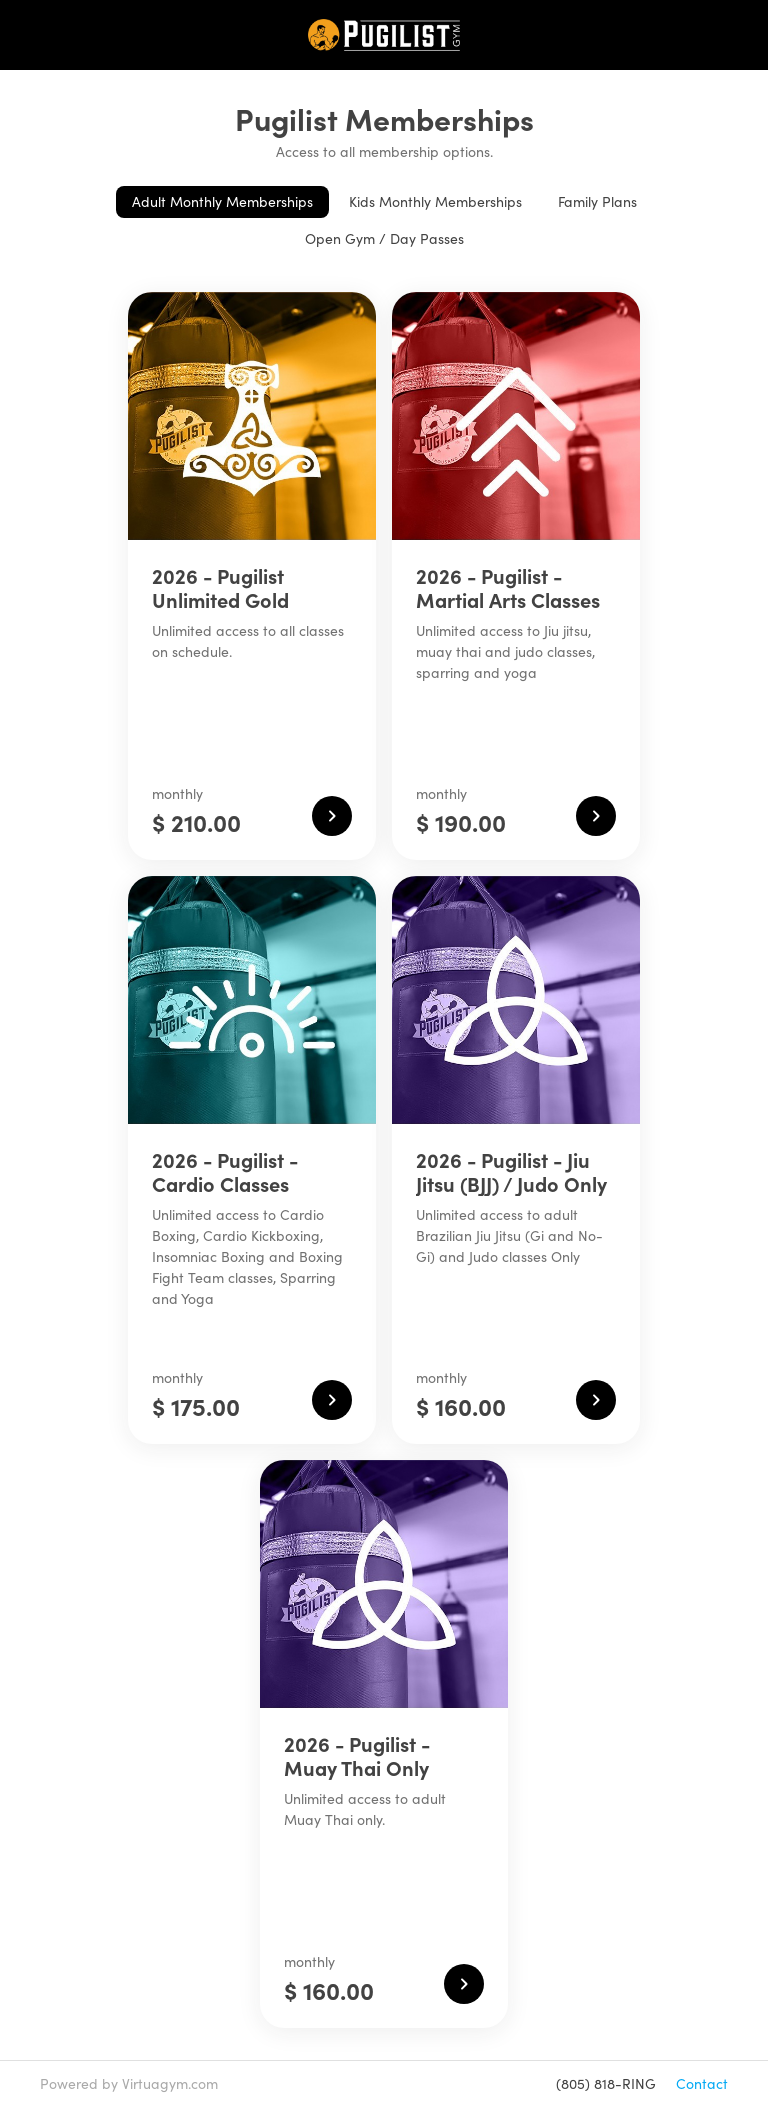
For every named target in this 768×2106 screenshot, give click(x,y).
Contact (702, 2083)
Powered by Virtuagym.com (129, 2083)
